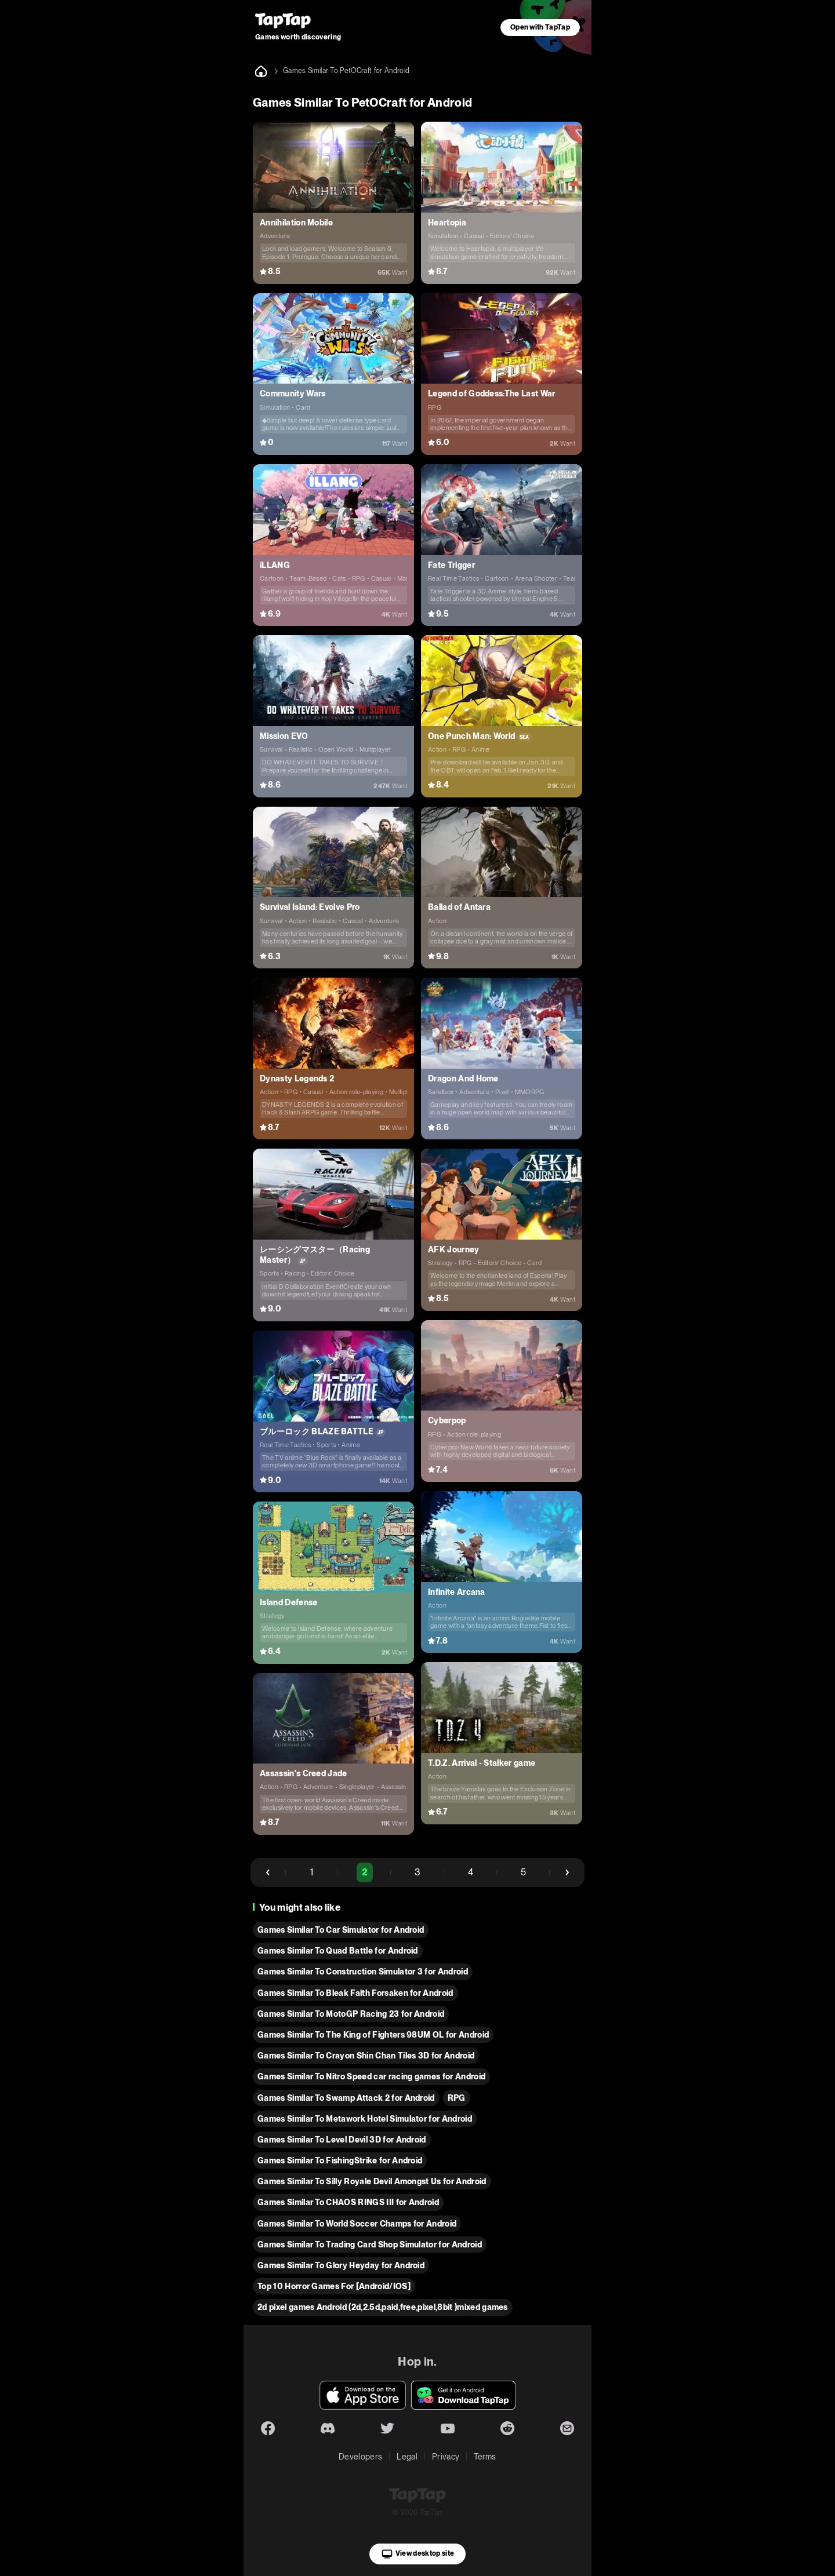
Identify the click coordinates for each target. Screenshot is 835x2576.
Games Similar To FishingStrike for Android (339, 2160)
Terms (485, 2456)
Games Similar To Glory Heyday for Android (340, 2265)
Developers (360, 2456)
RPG (457, 2098)
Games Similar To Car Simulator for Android (340, 1929)
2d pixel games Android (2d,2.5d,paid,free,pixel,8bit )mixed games (382, 2307)
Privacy (445, 2456)
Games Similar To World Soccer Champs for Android (356, 2223)
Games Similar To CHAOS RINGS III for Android (348, 2202)
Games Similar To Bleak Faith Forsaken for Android (355, 1993)
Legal (407, 2456)
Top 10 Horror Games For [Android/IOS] (334, 2286)
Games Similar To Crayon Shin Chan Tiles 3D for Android (365, 2055)
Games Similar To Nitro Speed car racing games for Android (371, 2076)
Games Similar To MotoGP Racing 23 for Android (350, 2013)
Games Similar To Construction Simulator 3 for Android (362, 1971)
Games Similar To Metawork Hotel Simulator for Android (364, 2118)
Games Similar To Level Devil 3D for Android (341, 2139)
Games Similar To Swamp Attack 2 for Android (346, 2098)
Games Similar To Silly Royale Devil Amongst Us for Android (372, 2181)
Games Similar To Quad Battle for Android (337, 1950)
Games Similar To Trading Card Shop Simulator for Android (369, 2244)
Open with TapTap (540, 27)
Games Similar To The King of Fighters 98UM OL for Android (373, 2034)
